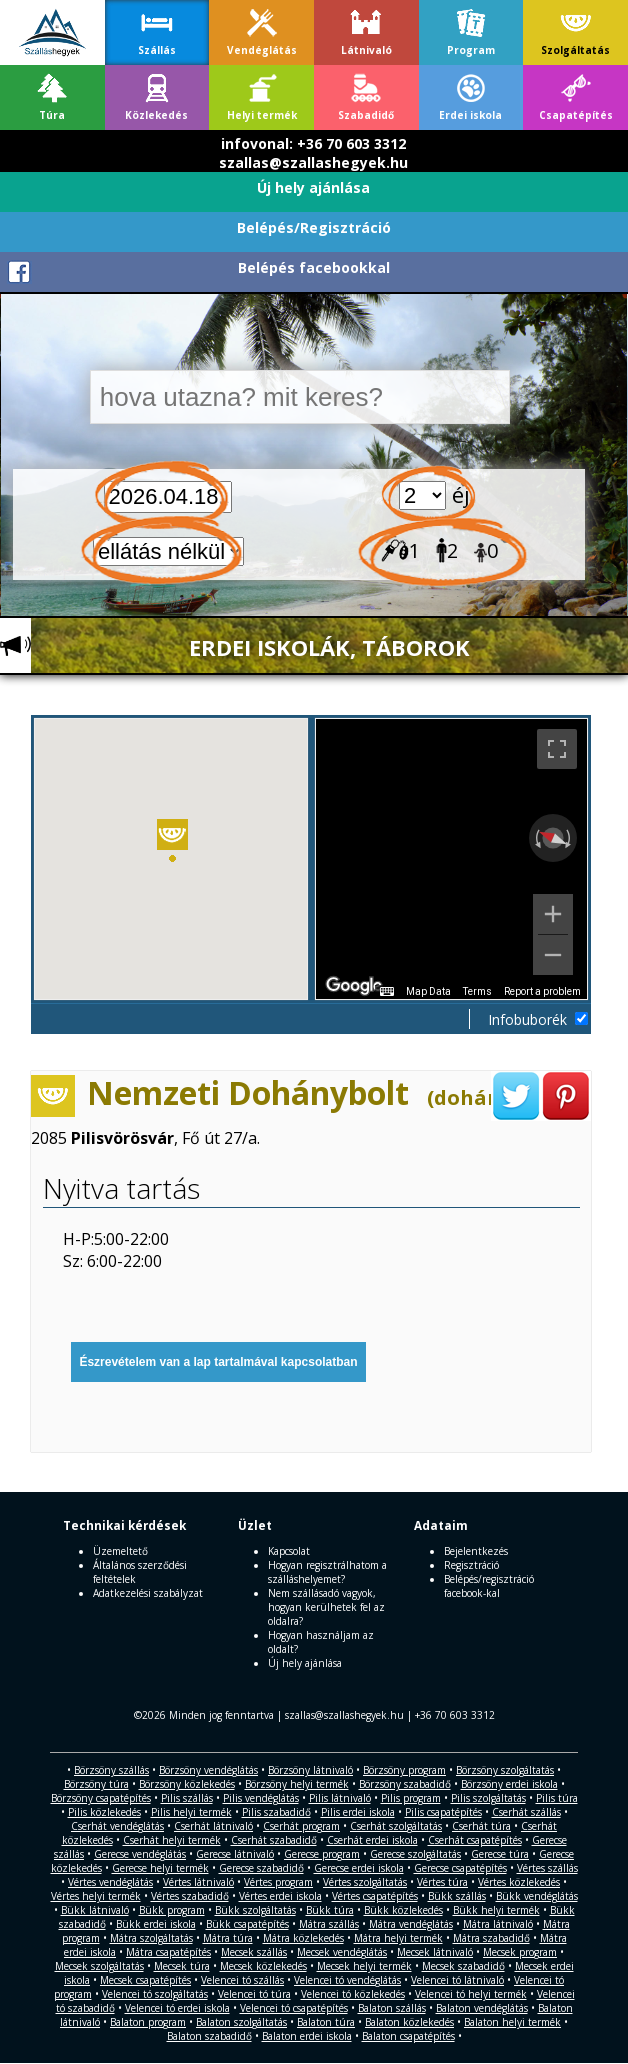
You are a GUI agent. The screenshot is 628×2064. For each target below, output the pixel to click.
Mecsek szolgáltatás (99, 1966)
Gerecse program (322, 1854)
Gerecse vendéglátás (140, 1854)
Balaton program (148, 2022)
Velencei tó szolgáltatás (155, 1994)
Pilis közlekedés (104, 1812)
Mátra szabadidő (491, 1938)
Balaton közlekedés (409, 2022)
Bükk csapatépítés (247, 1924)
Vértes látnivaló (198, 1882)
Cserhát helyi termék (172, 1840)
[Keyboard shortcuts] (387, 992)
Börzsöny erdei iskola (509, 1784)
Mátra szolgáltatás (151, 1938)
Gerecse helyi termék (160, 1868)
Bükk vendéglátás (537, 1896)
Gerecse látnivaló (235, 1854)
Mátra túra (228, 1938)
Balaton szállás (392, 2008)
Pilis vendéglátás (261, 1798)
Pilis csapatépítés (443, 1812)
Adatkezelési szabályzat (148, 1593)
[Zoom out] (553, 955)
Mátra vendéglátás (411, 1924)
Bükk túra (330, 1910)
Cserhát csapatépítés (475, 1840)
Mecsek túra (182, 1966)
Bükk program (172, 1910)
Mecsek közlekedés (263, 1966)
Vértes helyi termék (96, 1896)
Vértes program (278, 1882)
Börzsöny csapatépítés (101, 1798)
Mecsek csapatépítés (145, 1980)
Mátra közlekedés (303, 1938)
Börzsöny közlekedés (187, 1784)
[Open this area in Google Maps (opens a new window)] (354, 986)
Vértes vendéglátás (110, 1882)
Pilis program (411, 1798)
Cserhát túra (481, 1826)
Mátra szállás (329, 1924)
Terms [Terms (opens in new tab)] (477, 991)
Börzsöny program (404, 1770)
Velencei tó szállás (242, 1980)
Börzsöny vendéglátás (208, 1770)
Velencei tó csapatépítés (294, 2008)
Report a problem (542, 991)
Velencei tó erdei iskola (177, 2008)
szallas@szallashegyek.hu (313, 162)
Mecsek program (520, 1952)
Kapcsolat (289, 1551)
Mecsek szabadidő (463, 1966)
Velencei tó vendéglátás (347, 1980)
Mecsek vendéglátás (342, 1952)
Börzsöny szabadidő (405, 1784)
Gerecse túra (500, 1854)
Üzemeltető (120, 1551)
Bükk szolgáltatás (255, 1910)
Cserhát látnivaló (213, 1826)
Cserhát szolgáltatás (396, 1826)
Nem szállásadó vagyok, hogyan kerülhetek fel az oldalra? (326, 1607)
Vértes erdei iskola (280, 1896)
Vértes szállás (547, 1868)
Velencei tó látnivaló (457, 1980)
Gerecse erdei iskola (359, 1868)
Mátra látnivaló (498, 1924)
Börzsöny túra (96, 1784)
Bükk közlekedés (403, 1910)
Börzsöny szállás (111, 1770)
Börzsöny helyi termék (297, 1784)
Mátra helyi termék (398, 1938)
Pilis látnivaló (340, 1798)
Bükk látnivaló (95, 1910)
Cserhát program (301, 1826)
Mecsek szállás (254, 1952)
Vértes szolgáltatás (365, 1882)
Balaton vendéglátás (482, 2008)
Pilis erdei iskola (358, 1812)
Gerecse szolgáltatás (415, 1854)
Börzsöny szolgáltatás (505, 1770)
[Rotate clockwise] (570, 838)
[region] (451, 859)
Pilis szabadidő (276, 1812)
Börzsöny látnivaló (310, 1770)
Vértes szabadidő (190, 1896)
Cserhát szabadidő (274, 1840)
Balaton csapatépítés (408, 2036)
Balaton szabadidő (209, 2036)
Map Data (428, 991)
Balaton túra (326, 2022)
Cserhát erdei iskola (372, 1840)
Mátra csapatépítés (168, 1952)
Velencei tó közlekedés (353, 1994)
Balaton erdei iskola (307, 2036)
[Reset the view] (553, 838)
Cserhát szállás (526, 1812)
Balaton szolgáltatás (241, 2022)
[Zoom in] (553, 914)
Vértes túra (442, 1882)
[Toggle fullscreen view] (557, 749)
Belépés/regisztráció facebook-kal (489, 1586)
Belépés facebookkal (314, 267)
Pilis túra (557, 1798)
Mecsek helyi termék (364, 1966)
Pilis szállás (187, 1798)
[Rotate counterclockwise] (536, 838)
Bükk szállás (457, 1896)
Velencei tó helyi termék (471, 1994)
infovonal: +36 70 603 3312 (313, 143)
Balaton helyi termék (512, 2022)
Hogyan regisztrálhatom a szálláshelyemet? (327, 1572)
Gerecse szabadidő (261, 1868)
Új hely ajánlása (313, 187)
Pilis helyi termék (191, 1812)
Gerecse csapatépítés (460, 1868)
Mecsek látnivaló (435, 1952)
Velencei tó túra (254, 1994)
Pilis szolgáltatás (488, 1798)
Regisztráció (471, 1565)
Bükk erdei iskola (156, 1924)
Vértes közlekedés (519, 1882)
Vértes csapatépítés (375, 1896)
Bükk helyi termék (496, 1910)
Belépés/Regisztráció (314, 227)
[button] (172, 844)
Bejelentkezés (476, 1551)
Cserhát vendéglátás (117, 1826)
